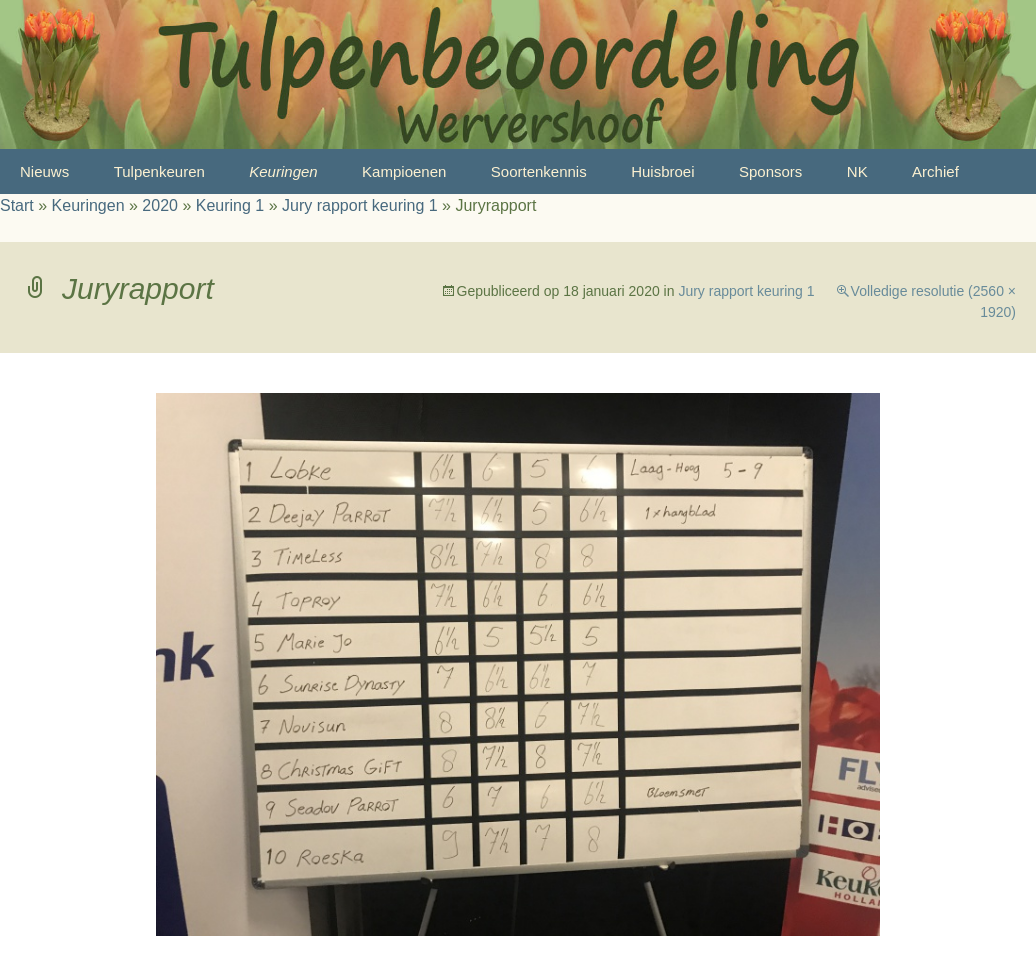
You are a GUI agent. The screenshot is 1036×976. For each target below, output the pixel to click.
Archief (935, 171)
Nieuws (44, 171)
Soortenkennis (539, 171)
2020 (160, 205)
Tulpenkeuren (159, 171)
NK (857, 171)
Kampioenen (404, 171)
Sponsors (770, 171)
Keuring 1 (230, 205)
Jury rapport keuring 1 (360, 205)
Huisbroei (662, 171)
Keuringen (283, 171)
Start (17, 205)
